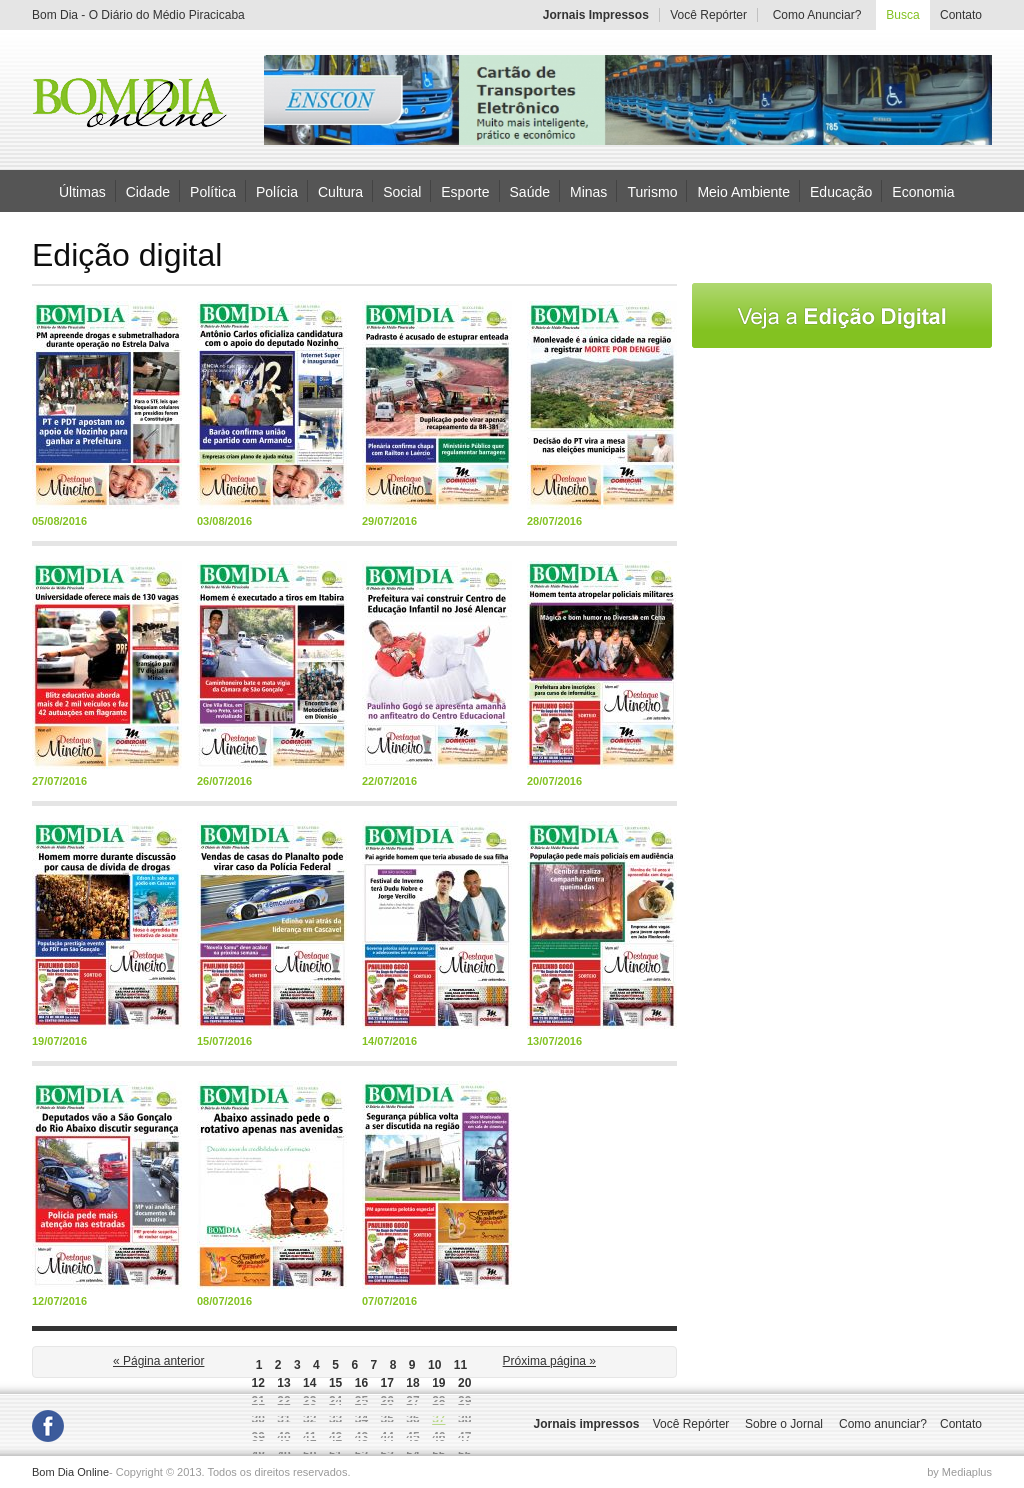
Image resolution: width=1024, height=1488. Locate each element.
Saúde (530, 191)
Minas (588, 191)
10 (434, 1365)
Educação (841, 191)
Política (213, 191)
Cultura (340, 191)
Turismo (652, 191)
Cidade (148, 191)
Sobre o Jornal (784, 1424)
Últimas (82, 191)
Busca (902, 15)
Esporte (465, 191)
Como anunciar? (883, 1424)
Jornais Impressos (596, 15)
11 (460, 1365)
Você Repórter (708, 15)
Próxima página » (549, 1361)
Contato (961, 15)
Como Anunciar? (817, 15)
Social (402, 191)
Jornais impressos (586, 1424)
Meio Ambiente (743, 191)
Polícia (277, 191)
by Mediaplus (959, 1472)
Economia (923, 191)
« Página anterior (158, 1361)
